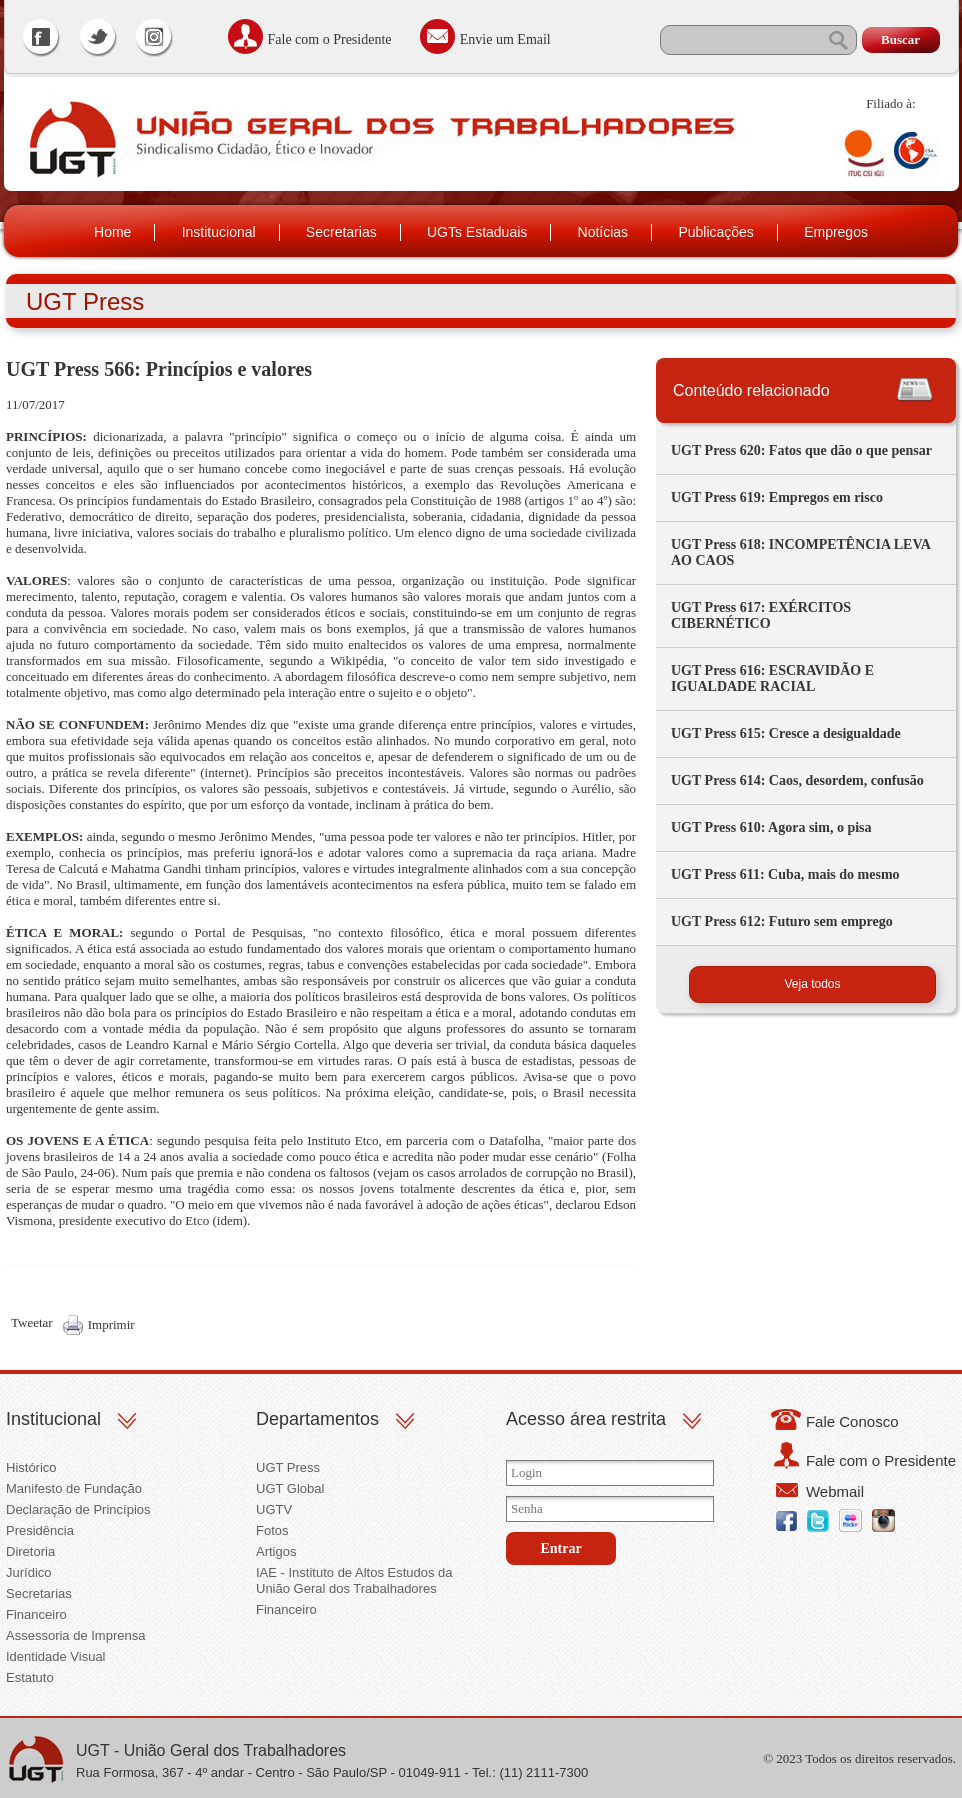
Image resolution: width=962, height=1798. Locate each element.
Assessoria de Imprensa (75, 1635)
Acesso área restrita (586, 1419)
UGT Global (290, 1488)
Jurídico (29, 1572)
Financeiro (36, 1614)
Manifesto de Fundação (74, 1488)
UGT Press (288, 1467)
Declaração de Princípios (78, 1509)
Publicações (716, 232)
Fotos (272, 1530)
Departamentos (317, 1419)
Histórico (31, 1467)
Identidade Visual (56, 1656)
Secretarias (341, 232)
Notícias (603, 232)
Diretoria (30, 1551)
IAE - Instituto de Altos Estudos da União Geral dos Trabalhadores (354, 1580)
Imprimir (111, 1324)
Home (112, 232)
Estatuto (30, 1677)
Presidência (40, 1530)
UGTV (274, 1509)
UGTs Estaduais (477, 232)
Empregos (836, 232)
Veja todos (812, 984)
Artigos (276, 1551)
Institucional (219, 232)
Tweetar (32, 1322)
